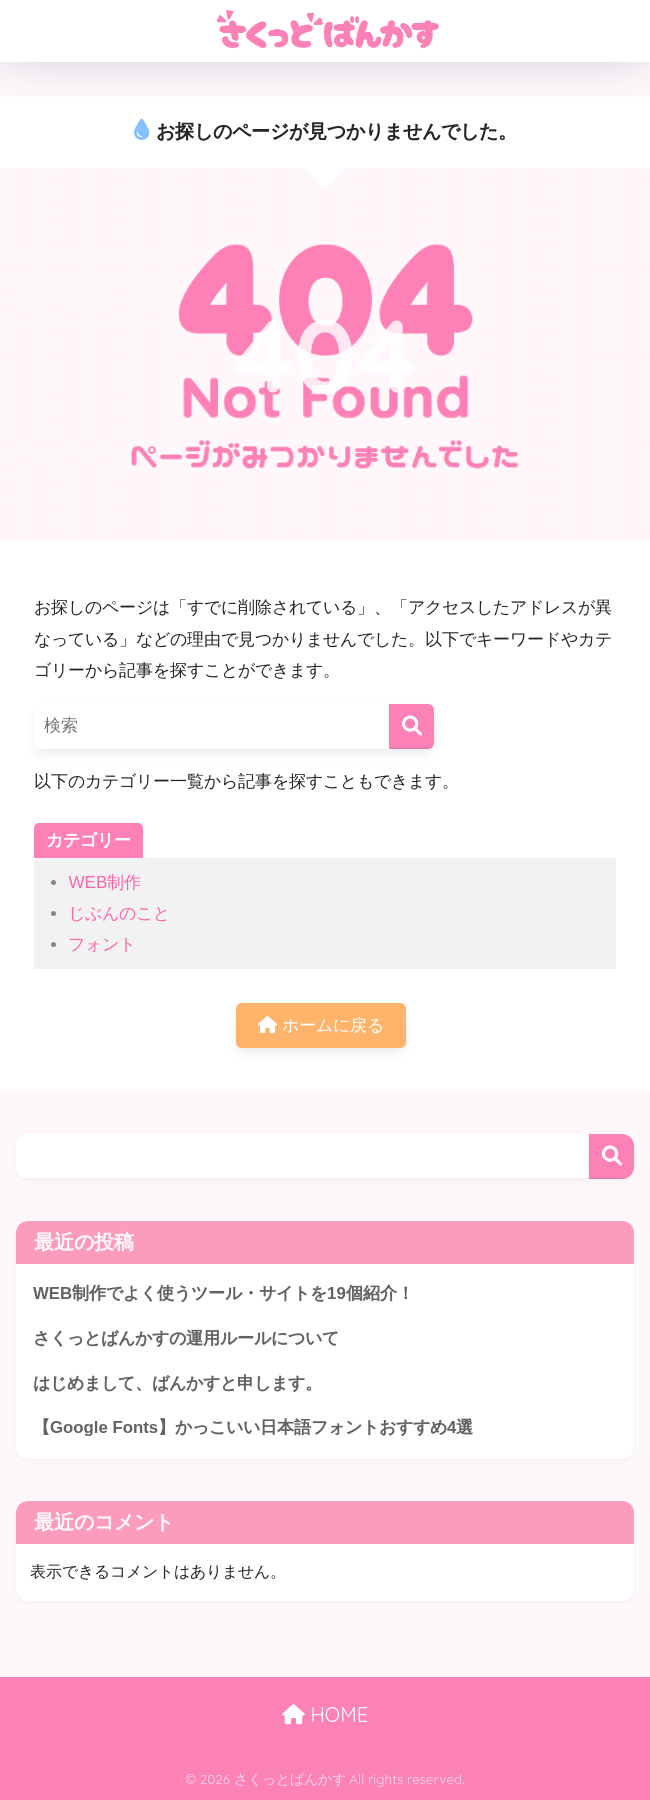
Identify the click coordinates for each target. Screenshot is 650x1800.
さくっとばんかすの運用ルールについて (186, 1338)
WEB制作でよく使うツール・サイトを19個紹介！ (223, 1293)
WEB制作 (104, 882)
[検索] (411, 726)
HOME (325, 1714)
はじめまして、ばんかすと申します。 (177, 1383)
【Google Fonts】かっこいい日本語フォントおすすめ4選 (253, 1427)
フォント (102, 944)
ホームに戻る (321, 1025)
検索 (611, 1156)
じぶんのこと (119, 913)
